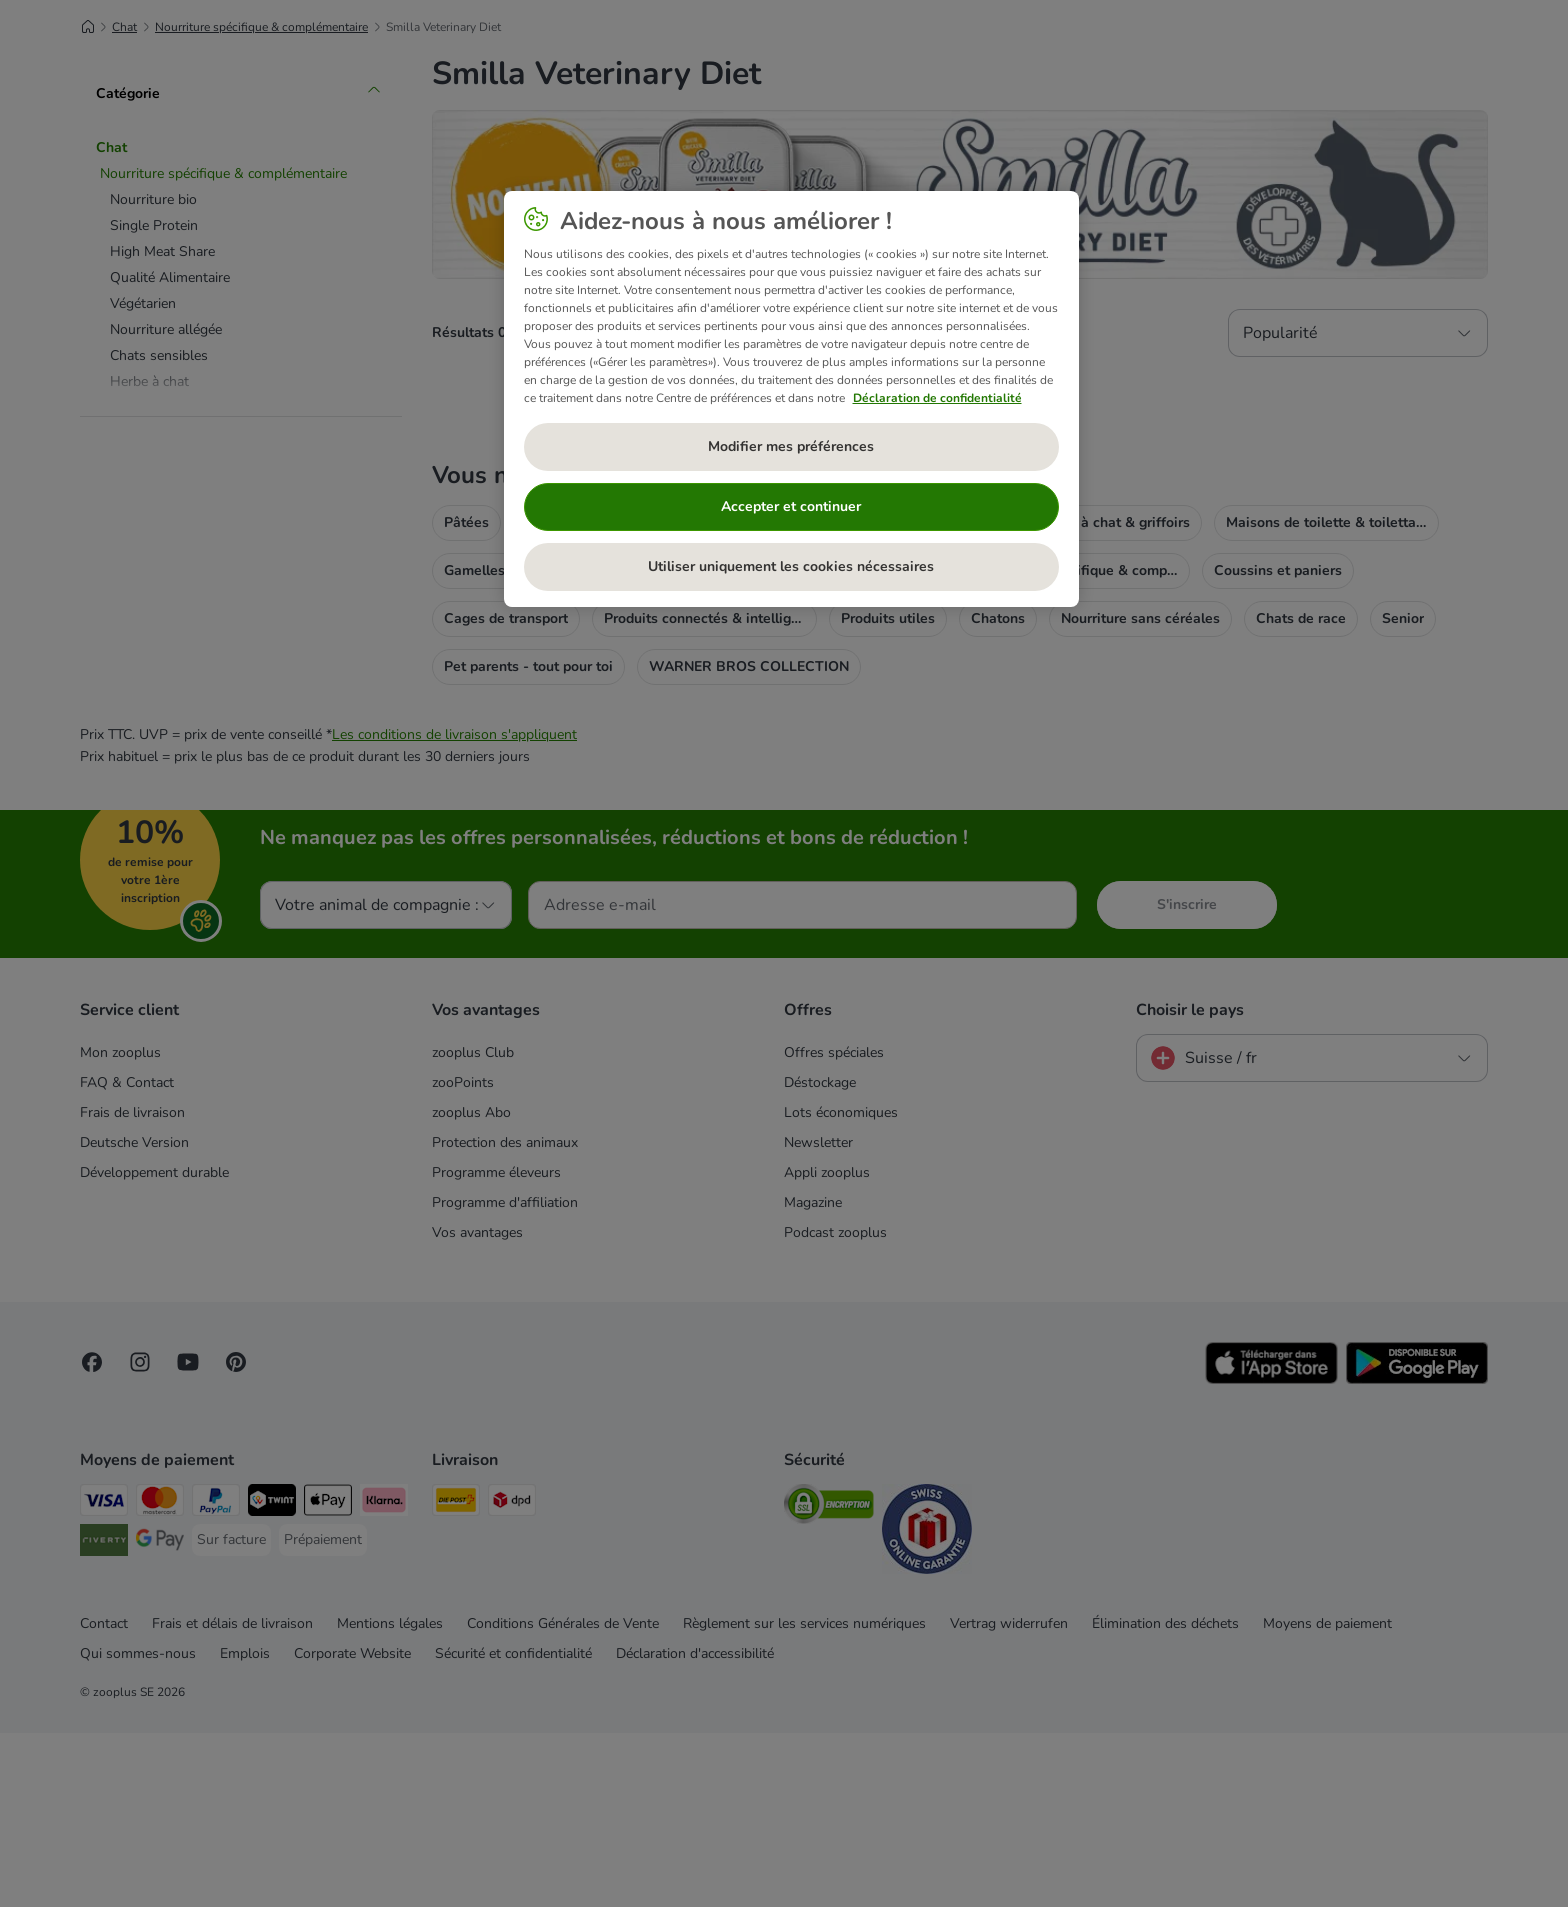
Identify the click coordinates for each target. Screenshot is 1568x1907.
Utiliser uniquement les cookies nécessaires (791, 566)
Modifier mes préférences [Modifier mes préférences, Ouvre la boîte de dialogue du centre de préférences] (791, 446)
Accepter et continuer (791, 506)
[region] (791, 399)
